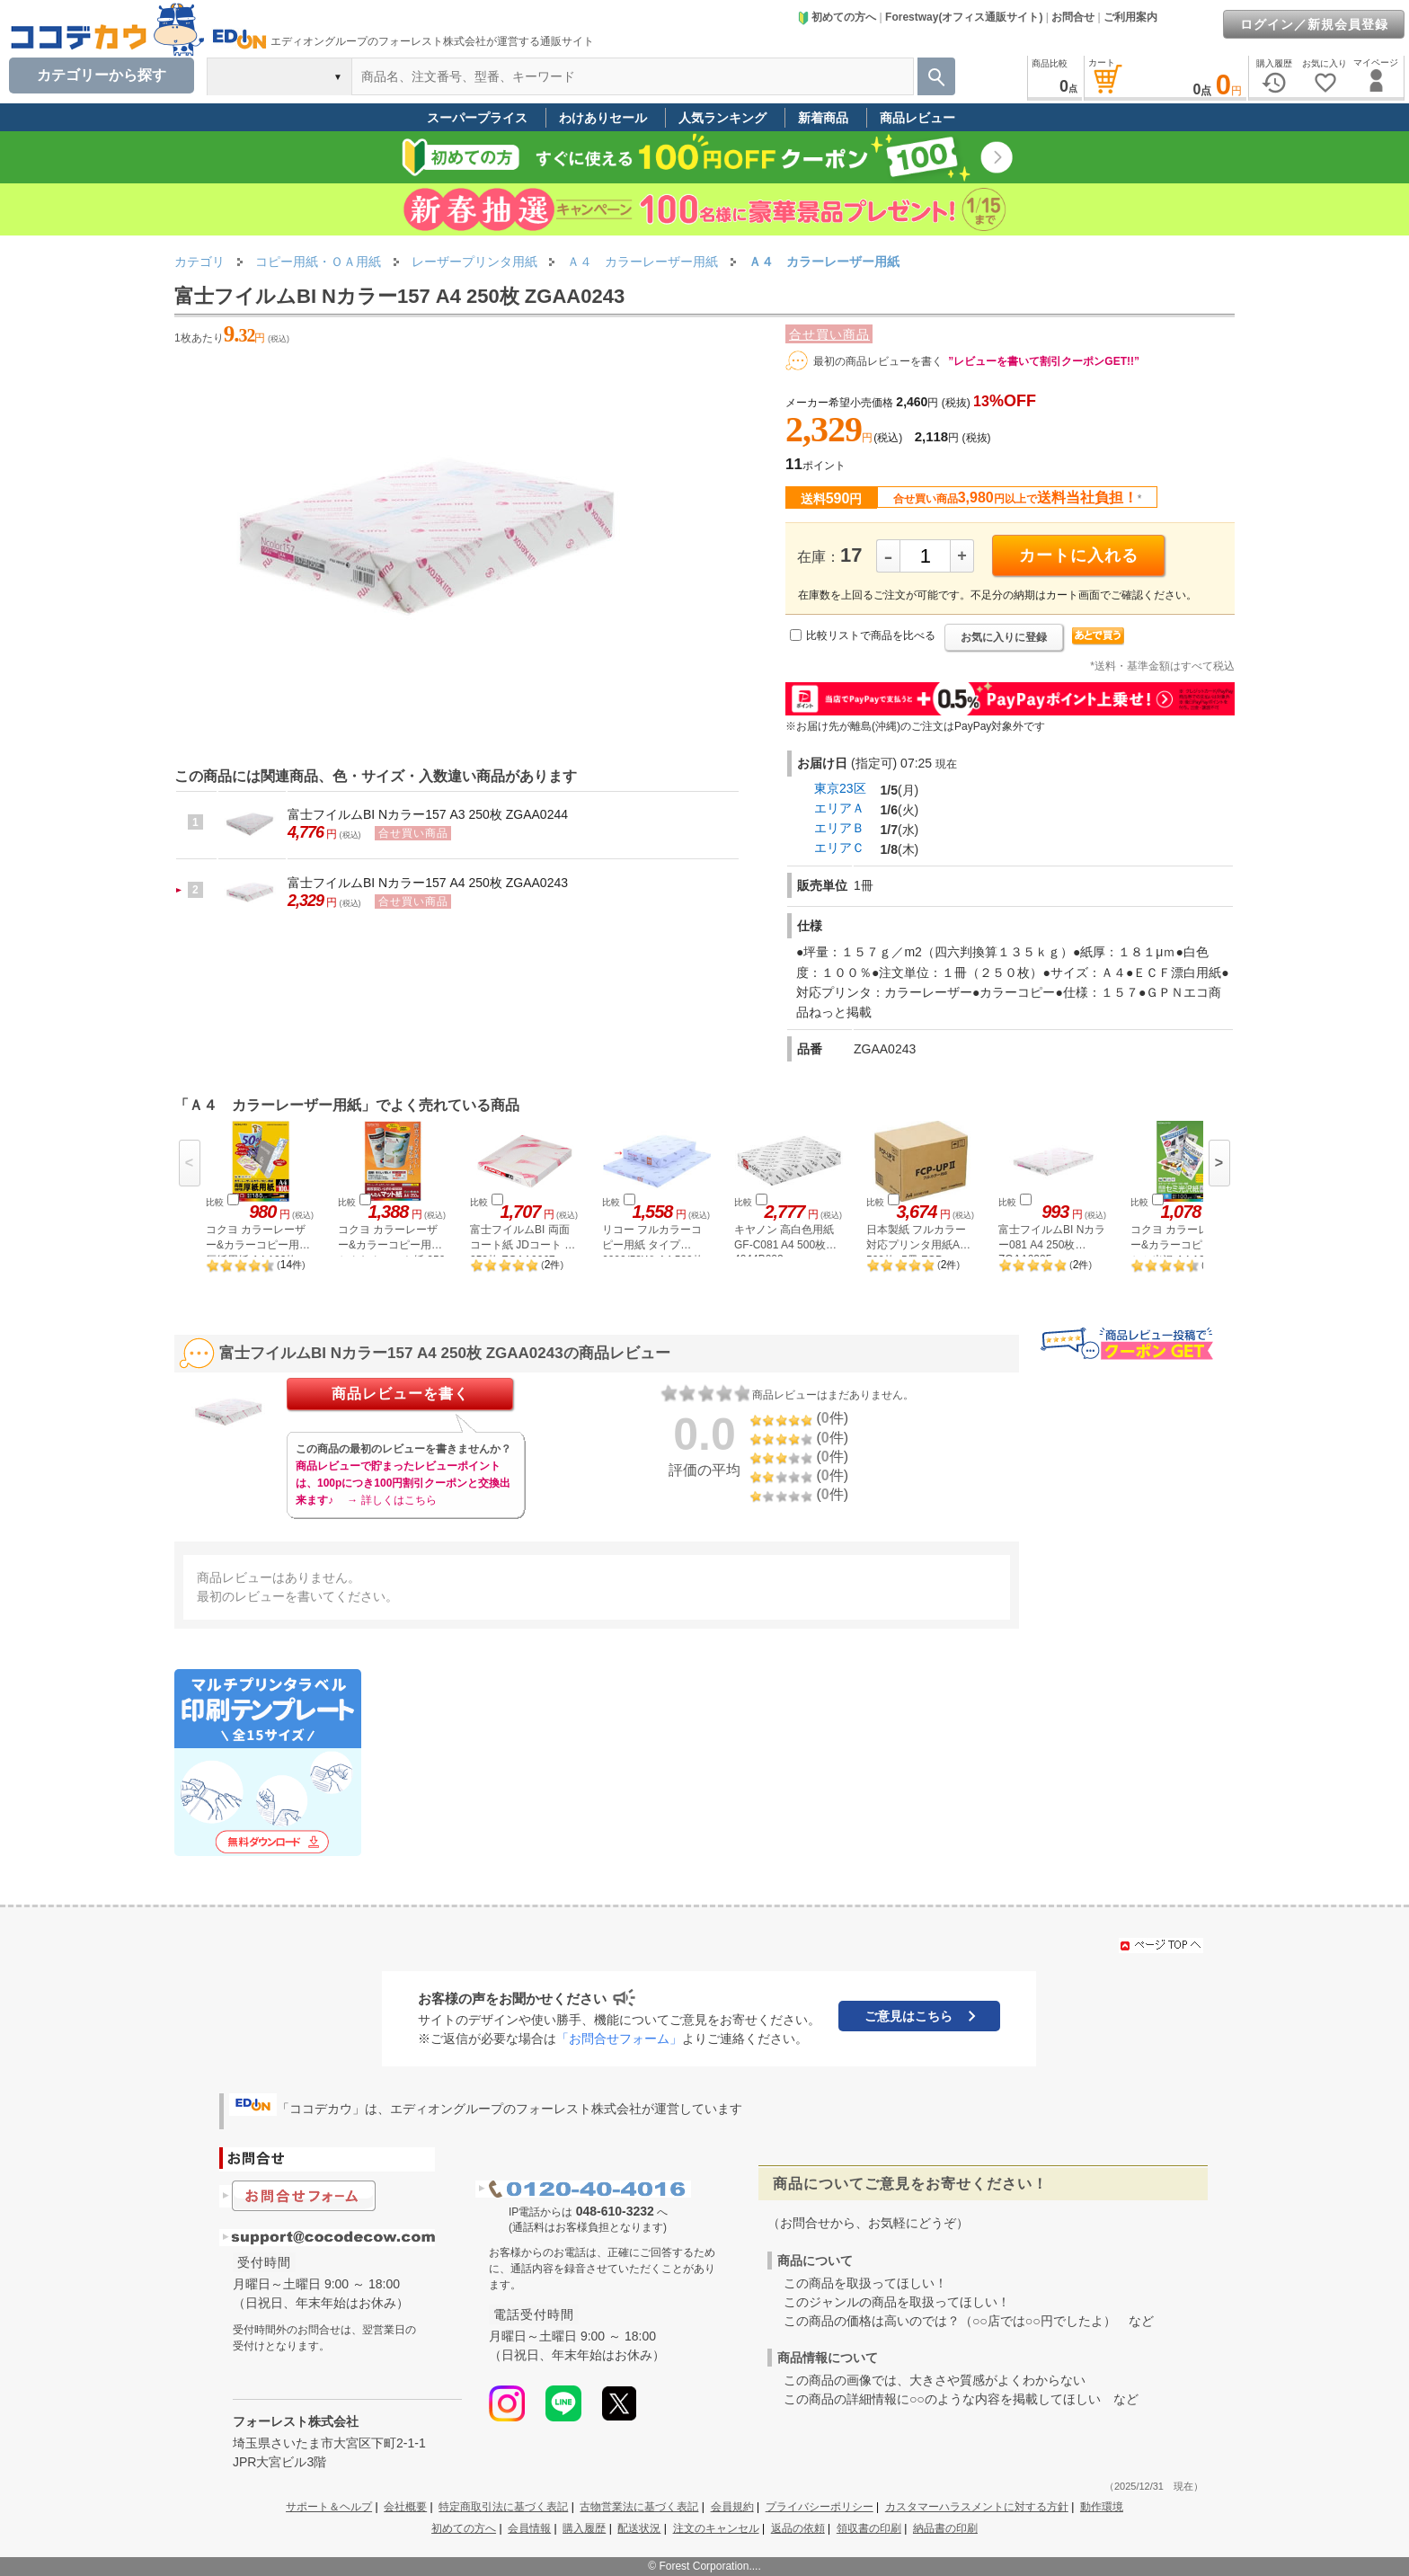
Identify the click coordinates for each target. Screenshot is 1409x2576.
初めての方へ (836, 17)
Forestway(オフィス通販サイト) (963, 17)
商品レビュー (917, 118)
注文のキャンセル (716, 2528)
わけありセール (603, 118)
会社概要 (405, 2506)
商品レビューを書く (400, 1393)
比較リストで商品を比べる (870, 635)
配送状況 (638, 2528)
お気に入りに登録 (1004, 637)
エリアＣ (839, 847)
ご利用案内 (1130, 17)
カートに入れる (1079, 555)
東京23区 (840, 788)
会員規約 (732, 2506)
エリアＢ (839, 828)
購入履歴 (584, 2528)
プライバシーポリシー (819, 2506)
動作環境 (1101, 2506)
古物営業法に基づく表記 (639, 2506)
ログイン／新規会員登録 (1314, 24)
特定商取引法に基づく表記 (503, 2506)
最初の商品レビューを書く (878, 361)
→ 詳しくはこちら (391, 1500)
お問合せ (1072, 17)
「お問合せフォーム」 (619, 2038)
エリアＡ (839, 808)
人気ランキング (722, 118)
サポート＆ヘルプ (329, 2506)
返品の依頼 (798, 2528)
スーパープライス (477, 118)
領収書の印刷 (869, 2528)
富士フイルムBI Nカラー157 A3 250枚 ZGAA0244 (428, 814)
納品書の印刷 (945, 2528)
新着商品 (823, 118)
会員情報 (529, 2528)
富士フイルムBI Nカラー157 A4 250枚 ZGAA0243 (428, 882)
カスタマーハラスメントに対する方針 (976, 2506)
